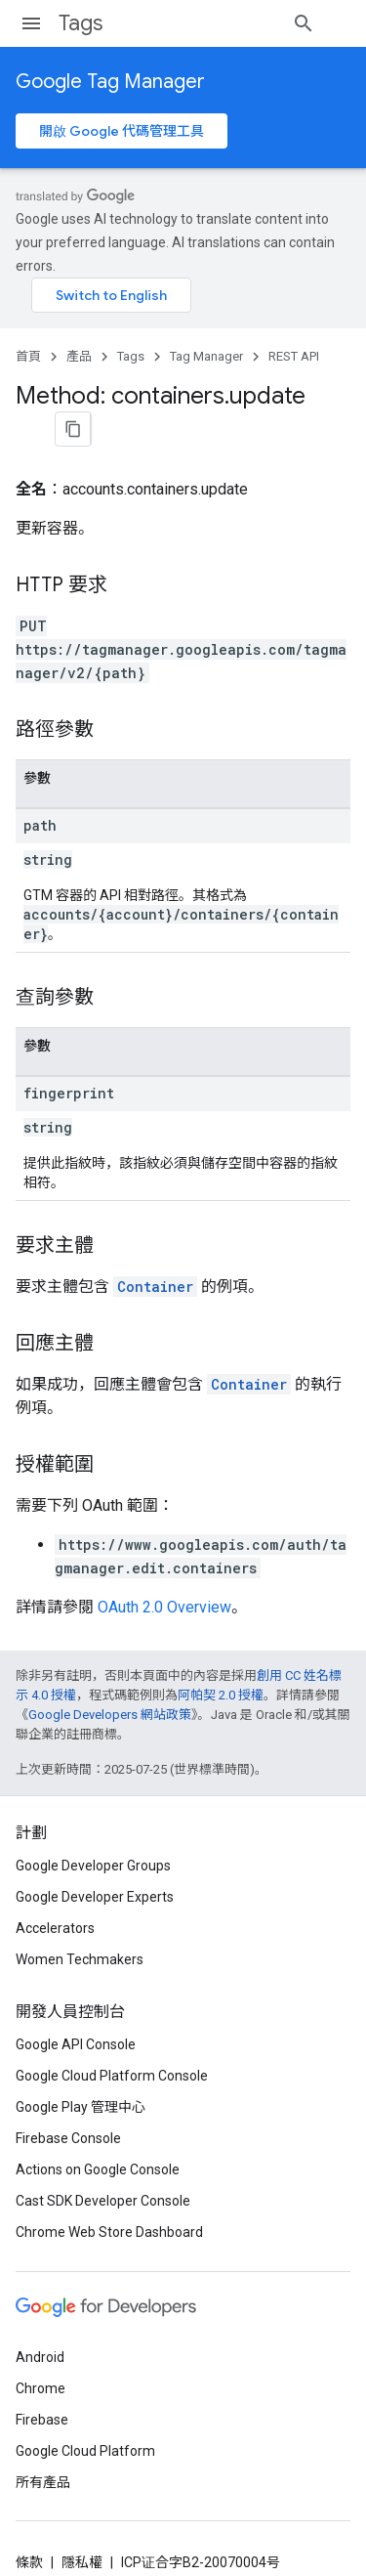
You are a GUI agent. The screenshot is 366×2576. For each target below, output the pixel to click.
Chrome (40, 2345)
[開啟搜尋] (331, 23)
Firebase (42, 2376)
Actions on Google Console (98, 2126)
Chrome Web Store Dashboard (109, 2189)
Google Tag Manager (110, 81)
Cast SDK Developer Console (103, 2158)
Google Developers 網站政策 (109, 1656)
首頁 (28, 344)
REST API (293, 344)
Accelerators (55, 1885)
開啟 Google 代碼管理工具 (121, 131)
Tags (80, 23)
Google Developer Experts (95, 1854)
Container (155, 1228)
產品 (79, 344)
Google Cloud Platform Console (112, 2032)
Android (40, 2314)
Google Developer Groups (93, 1822)
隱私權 (81, 2519)
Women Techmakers (79, 1916)
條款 (29, 2519)
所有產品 (43, 2439)
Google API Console (76, 2001)
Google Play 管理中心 (80, 2064)
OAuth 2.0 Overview (164, 1548)
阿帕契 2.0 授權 (221, 1636)
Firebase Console (68, 2095)
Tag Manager (206, 344)
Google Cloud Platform (85, 2408)
